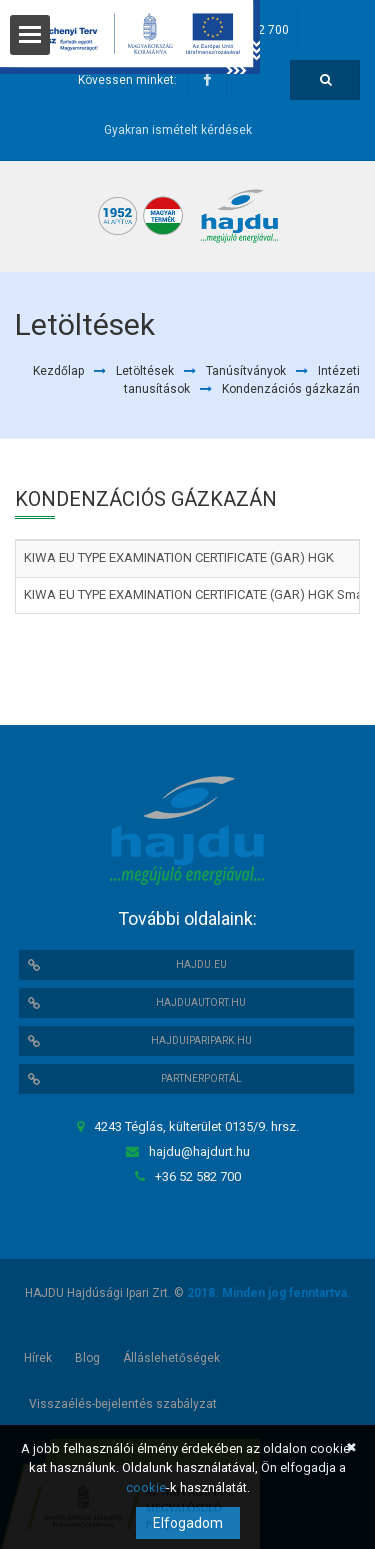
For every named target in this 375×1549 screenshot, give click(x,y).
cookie (146, 1487)
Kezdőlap (58, 371)
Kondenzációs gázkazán (291, 389)
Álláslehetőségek (171, 1358)
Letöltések (145, 371)
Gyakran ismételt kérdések (178, 130)
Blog (87, 1358)
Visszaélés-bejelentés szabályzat (123, 1404)
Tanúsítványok (246, 371)
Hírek (38, 1358)
